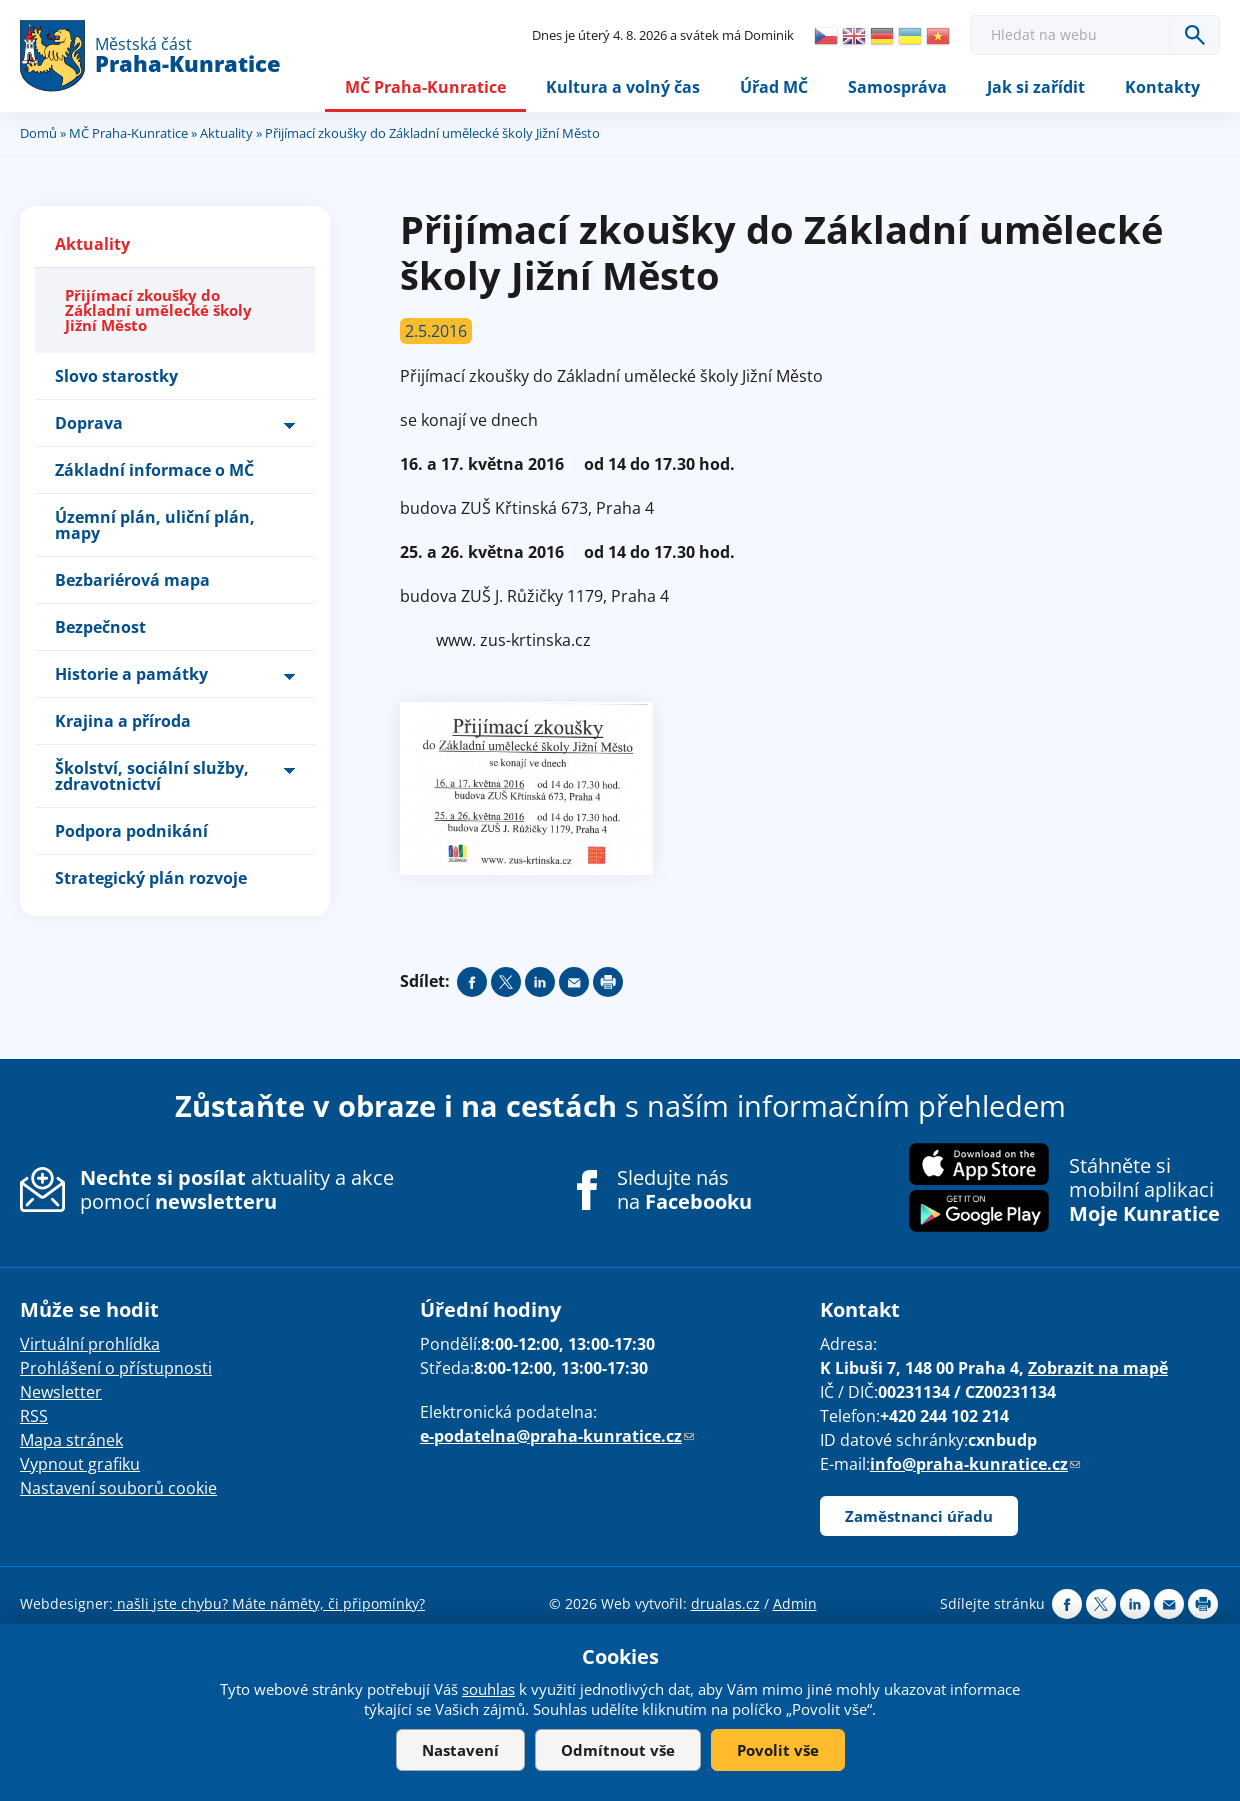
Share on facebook (472, 982)
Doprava (89, 423)
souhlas (488, 1689)
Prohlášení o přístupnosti (116, 1368)
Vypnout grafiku (80, 1464)
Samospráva (897, 87)
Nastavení (460, 1750)
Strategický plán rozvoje (151, 878)
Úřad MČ (774, 87)
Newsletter (61, 1392)
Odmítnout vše (618, 1750)
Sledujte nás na (684, 1190)
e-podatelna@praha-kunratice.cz (557, 1436)
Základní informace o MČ (154, 470)
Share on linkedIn (540, 982)
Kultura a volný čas (623, 87)
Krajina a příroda (123, 721)
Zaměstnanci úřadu (919, 1516)
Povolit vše (778, 1750)
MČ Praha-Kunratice (425, 87)
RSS (34, 1416)
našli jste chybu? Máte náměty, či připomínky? (269, 1603)
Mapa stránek (71, 1440)
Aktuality (226, 133)
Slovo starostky (116, 376)
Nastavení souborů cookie (118, 1488)
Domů (38, 133)
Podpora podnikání (131, 831)
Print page (608, 982)
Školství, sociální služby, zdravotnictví (152, 776)
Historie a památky (131, 674)
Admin (795, 1603)
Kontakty (1162, 87)
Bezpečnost (100, 627)
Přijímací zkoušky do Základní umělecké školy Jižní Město (158, 310)
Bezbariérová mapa (132, 580)
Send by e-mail (574, 982)
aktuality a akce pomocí (237, 1189)
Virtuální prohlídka (90, 1344)
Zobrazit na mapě (1098, 1368)
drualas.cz (725, 1603)
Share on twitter (506, 982)
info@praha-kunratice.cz (975, 1464)
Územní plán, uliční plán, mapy (155, 525)
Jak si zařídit (1036, 87)
